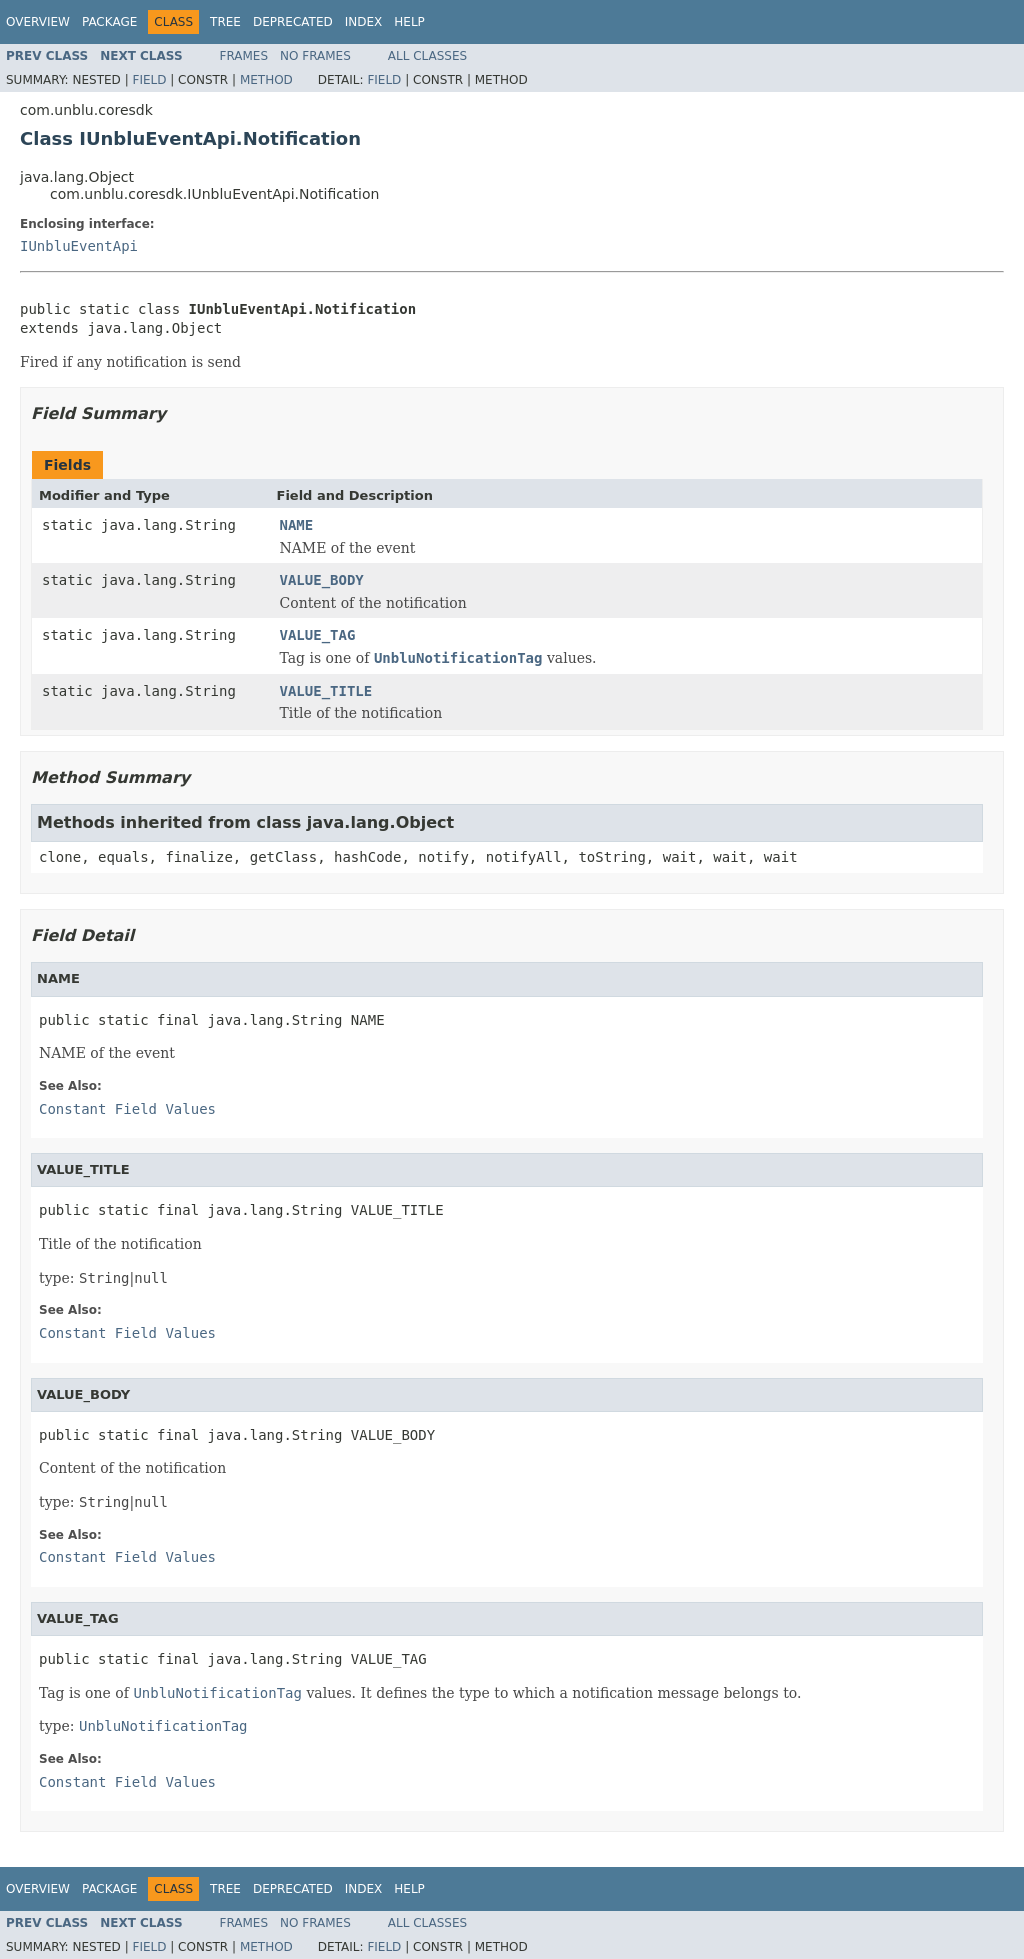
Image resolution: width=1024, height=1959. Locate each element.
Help (409, 22)
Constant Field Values (127, 1109)
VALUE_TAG (318, 635)
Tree (225, 22)
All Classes (427, 56)
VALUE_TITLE (326, 691)
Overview (38, 22)
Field (149, 80)
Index (364, 22)
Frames (244, 56)
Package (109, 22)
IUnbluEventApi (79, 246)
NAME (297, 525)
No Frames (315, 56)
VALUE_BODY (322, 580)
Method (266, 80)
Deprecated (293, 22)
